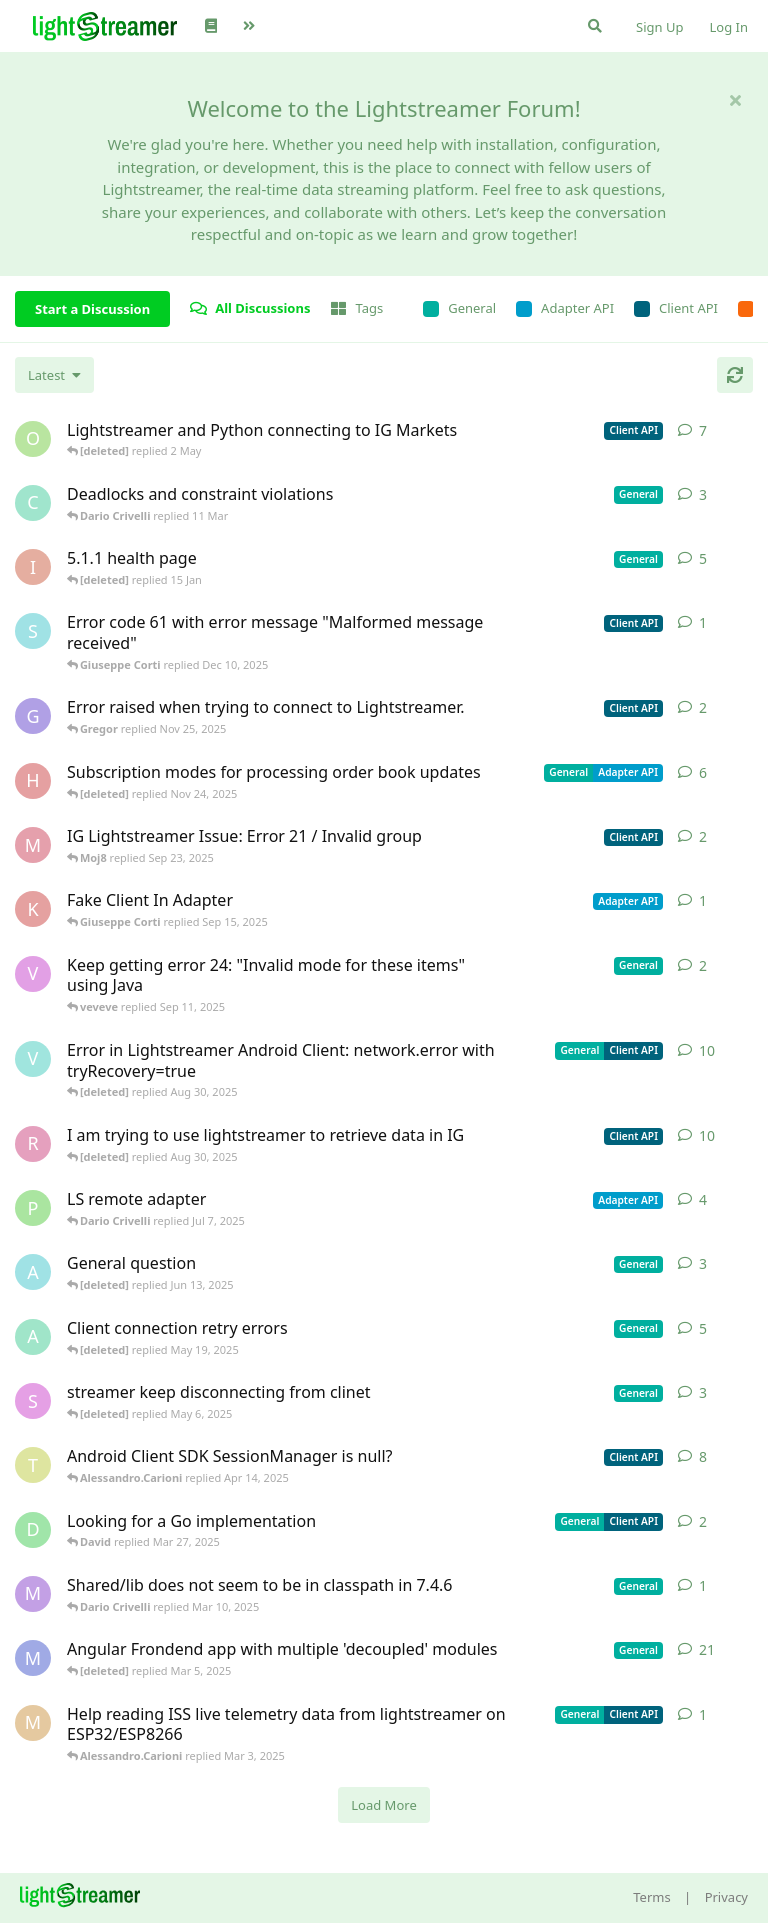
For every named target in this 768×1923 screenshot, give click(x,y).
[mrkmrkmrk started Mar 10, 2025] (33, 1594)
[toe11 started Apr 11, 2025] (33, 1465)
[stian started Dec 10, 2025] (33, 631)
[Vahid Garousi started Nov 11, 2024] (33, 1059)
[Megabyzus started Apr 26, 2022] (33, 1658)
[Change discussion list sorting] (54, 375)
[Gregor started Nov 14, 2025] (33, 716)
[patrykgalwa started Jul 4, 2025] (33, 1208)
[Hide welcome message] (735, 100)
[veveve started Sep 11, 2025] (33, 974)
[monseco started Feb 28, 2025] (33, 1723)
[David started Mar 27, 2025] (33, 1530)
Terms (651, 1897)
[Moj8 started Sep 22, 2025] (33, 845)
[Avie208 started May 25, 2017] (33, 1272)
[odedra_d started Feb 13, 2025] (33, 439)
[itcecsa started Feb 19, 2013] (33, 567)
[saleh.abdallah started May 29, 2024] (33, 1401)
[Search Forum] (595, 26)
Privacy (726, 1897)
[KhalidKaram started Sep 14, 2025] (33, 909)
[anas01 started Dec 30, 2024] (33, 1337)
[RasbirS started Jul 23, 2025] (33, 1144)
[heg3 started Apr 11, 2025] (33, 781)
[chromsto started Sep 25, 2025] (33, 503)
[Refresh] (735, 375)
